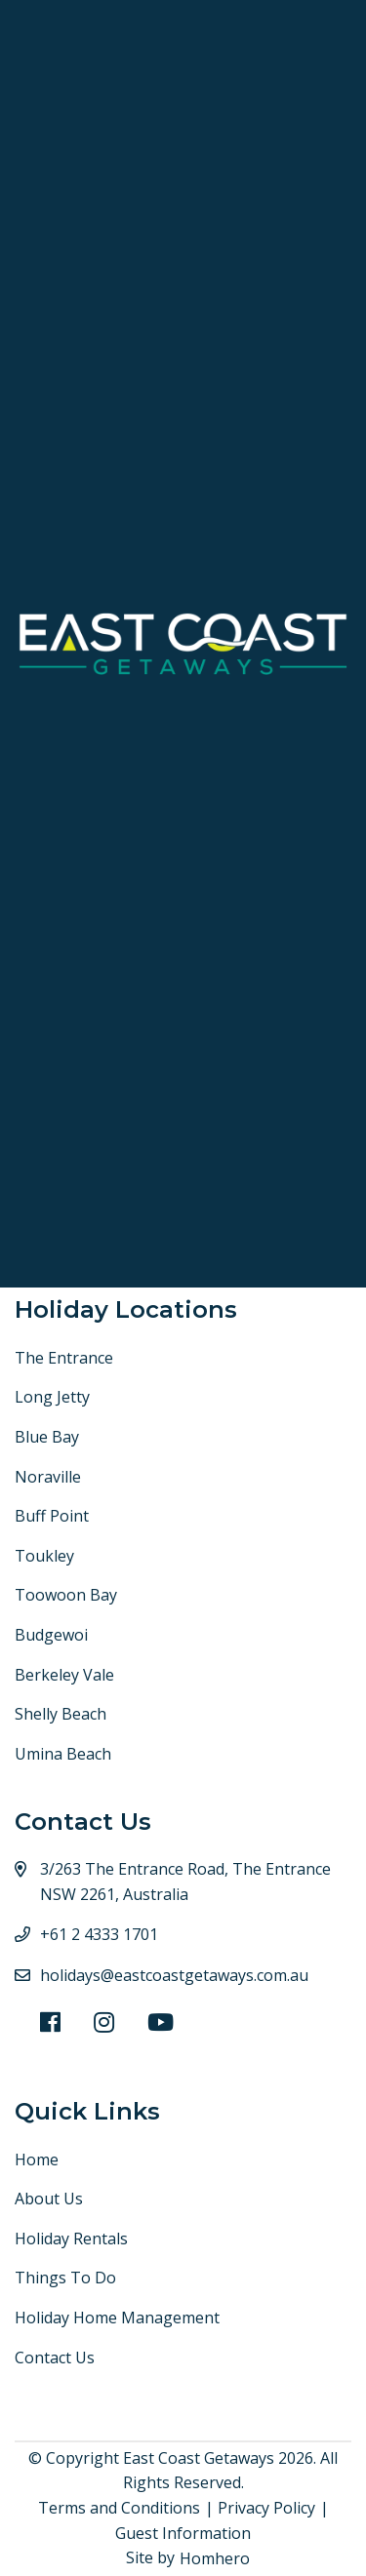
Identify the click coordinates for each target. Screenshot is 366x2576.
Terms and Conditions (119, 2507)
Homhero (215, 2558)
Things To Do (65, 2277)
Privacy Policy (266, 2507)
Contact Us (55, 2357)
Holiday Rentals (71, 2238)
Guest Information (183, 2533)
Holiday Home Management (117, 2317)
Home (37, 2159)
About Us (49, 2198)
